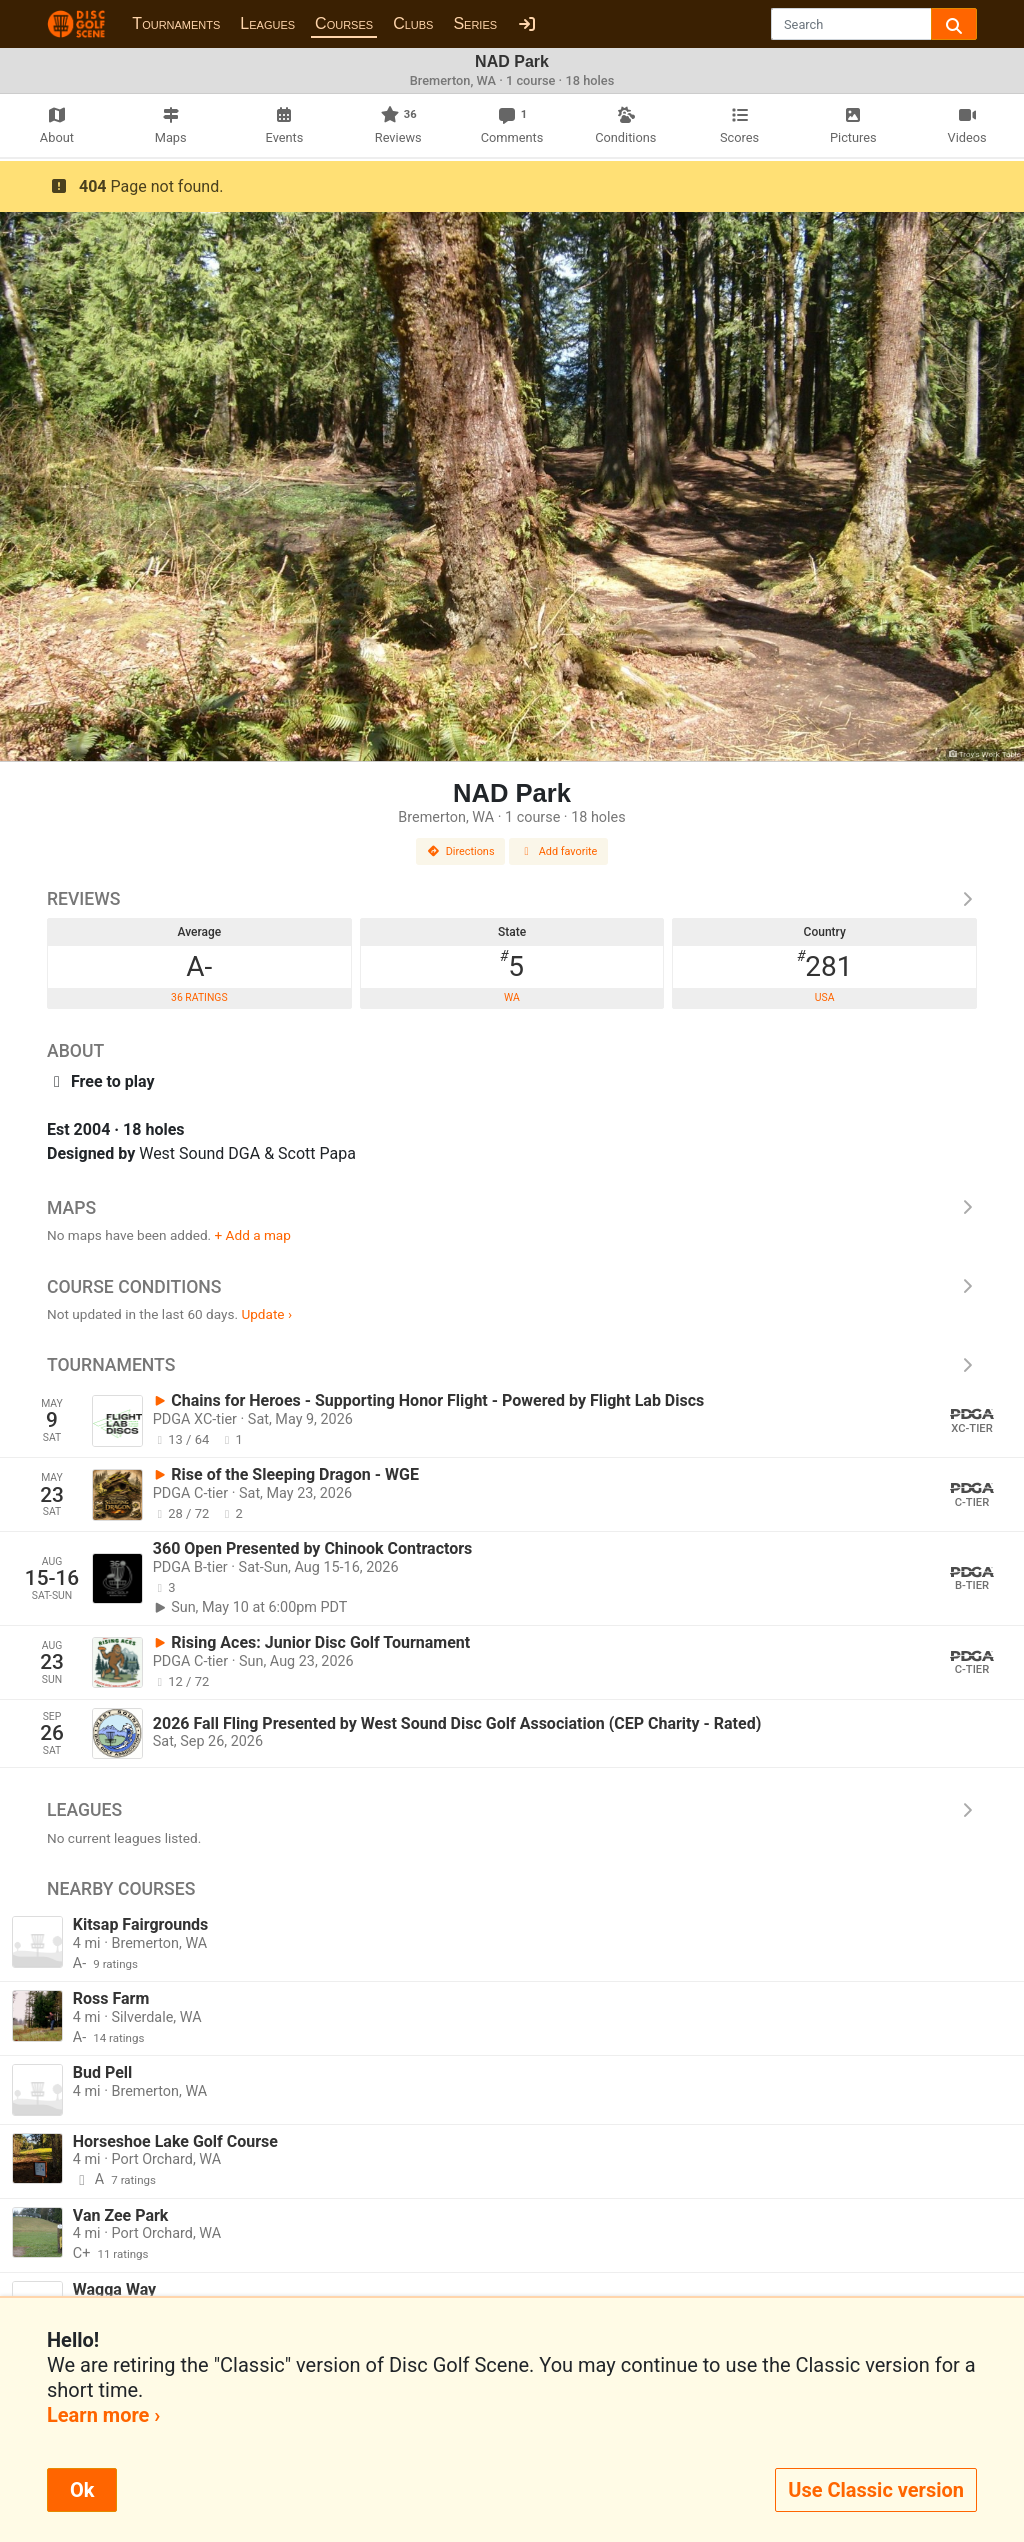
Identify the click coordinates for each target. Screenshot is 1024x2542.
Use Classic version (876, 2490)
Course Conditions (512, 1287)
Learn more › (103, 2415)
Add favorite (559, 851)
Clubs (413, 23)
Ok (82, 2490)
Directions (461, 851)
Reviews (512, 899)
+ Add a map (253, 1235)
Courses (344, 23)
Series (475, 23)
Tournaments (176, 23)
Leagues (267, 23)
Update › (266, 1314)
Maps (512, 1208)
